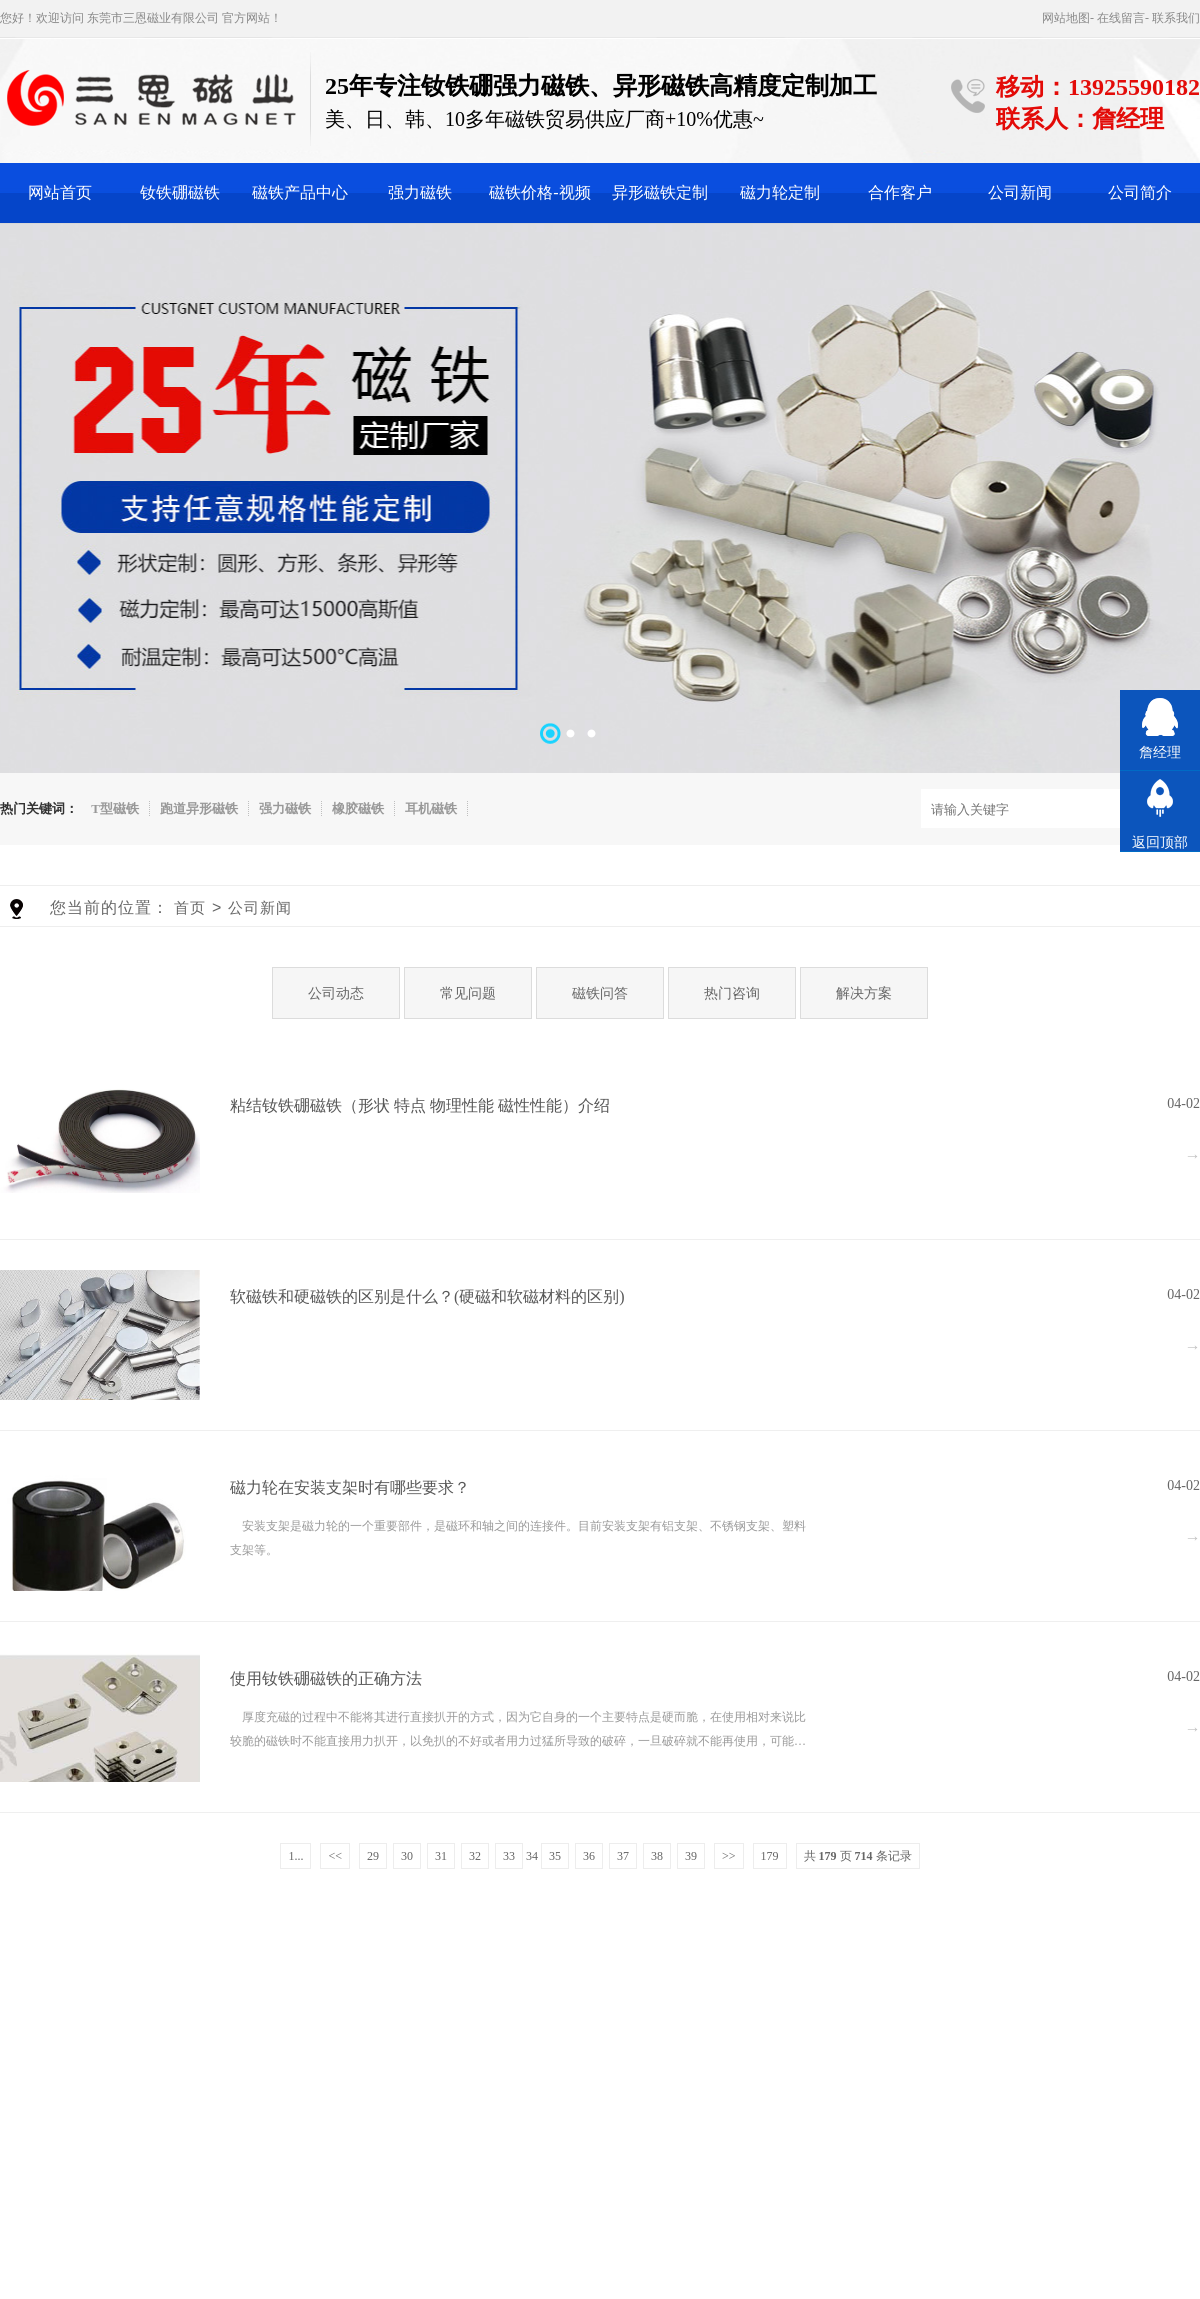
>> (729, 1856)
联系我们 (1176, 18)
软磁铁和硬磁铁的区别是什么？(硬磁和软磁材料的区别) (427, 1296)
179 (770, 1856)
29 (373, 1856)
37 (623, 1856)
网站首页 (60, 192)
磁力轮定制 (780, 192)
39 (691, 1856)
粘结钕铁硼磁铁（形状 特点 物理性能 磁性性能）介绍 (420, 1105)
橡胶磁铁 (358, 808)
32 (475, 1856)
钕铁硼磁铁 (180, 192)
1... (295, 1856)
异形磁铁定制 (660, 192)
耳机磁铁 (431, 808)
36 (589, 1856)
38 (657, 1856)
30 (407, 1856)
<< (335, 1856)
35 (555, 1856)
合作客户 (900, 192)
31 (441, 1856)
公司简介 (1140, 192)
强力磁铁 (420, 192)
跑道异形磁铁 (199, 808)
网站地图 (1066, 18)
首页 (190, 907)
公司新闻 (1020, 192)
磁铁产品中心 (300, 192)
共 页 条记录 (858, 1856)
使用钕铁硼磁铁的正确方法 (326, 1678)
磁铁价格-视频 (539, 192)
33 (509, 1856)
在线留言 (1121, 18)
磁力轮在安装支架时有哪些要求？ (350, 1487)
